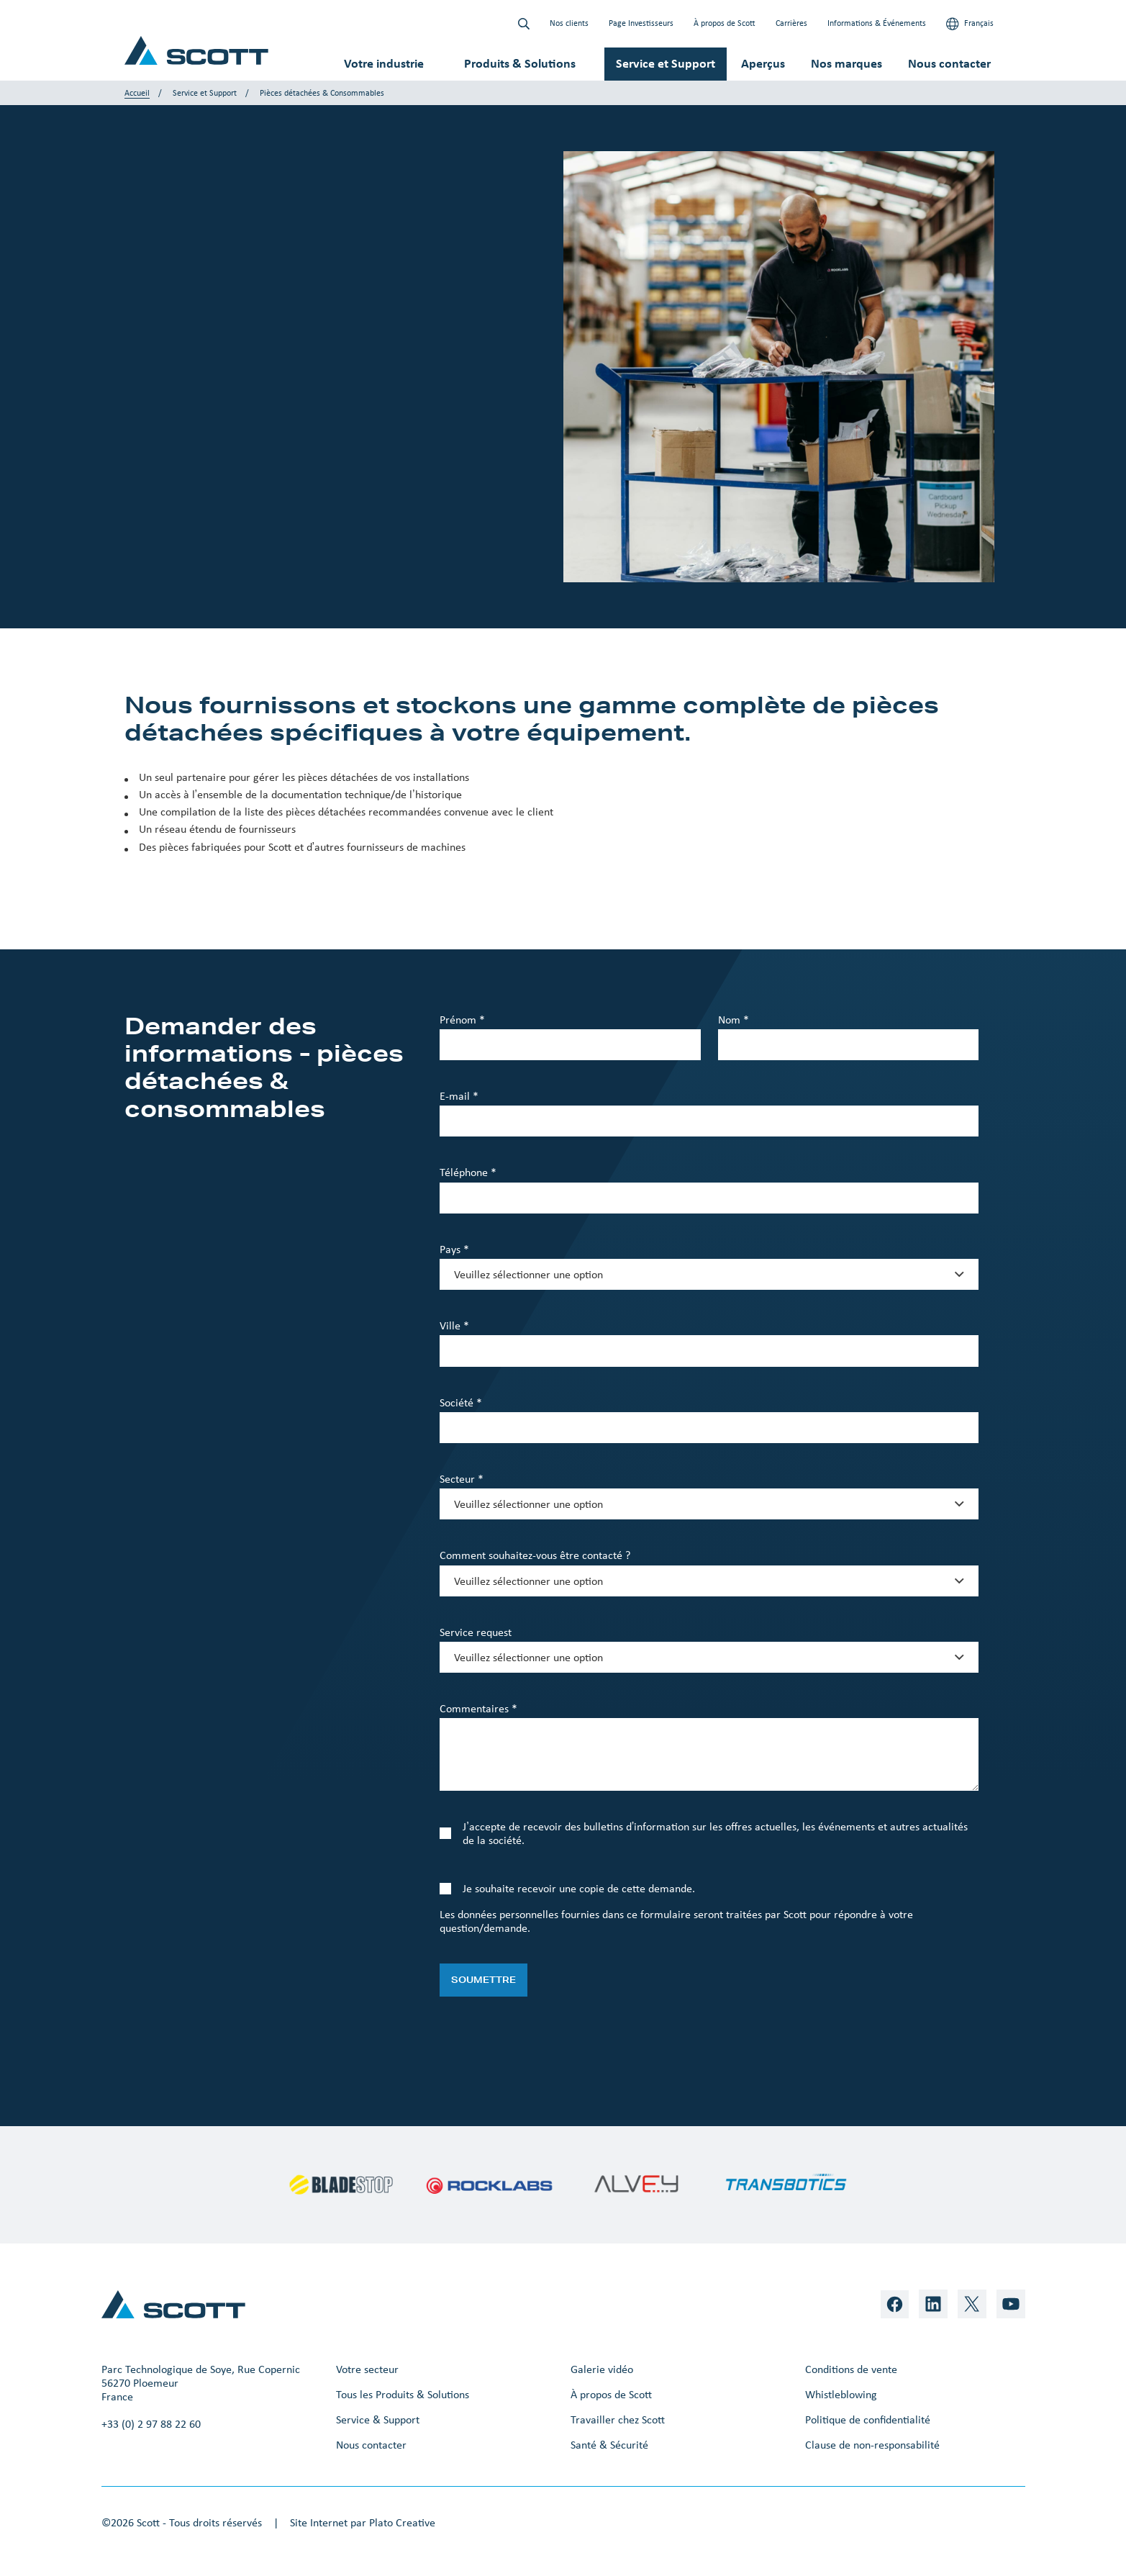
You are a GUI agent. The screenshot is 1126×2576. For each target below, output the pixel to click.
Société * (461, 1402)
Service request (476, 1632)
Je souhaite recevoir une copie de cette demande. (579, 1888)
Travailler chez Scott (618, 2419)
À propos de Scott (724, 23)
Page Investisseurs (641, 23)
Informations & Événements (876, 23)
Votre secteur (367, 2369)
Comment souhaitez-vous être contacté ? (535, 1555)
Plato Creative (402, 2522)
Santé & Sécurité (609, 2444)
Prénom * (462, 1019)
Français (970, 23)
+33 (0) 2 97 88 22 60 (151, 2424)
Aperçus (763, 63)
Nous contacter (949, 63)
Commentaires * (478, 1708)
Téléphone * (468, 1172)
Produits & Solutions (520, 63)
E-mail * (459, 1096)
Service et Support (665, 63)
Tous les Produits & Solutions (402, 2394)
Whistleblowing (841, 2394)
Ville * (454, 1325)
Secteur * (461, 1479)
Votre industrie (384, 63)
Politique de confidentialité (867, 2419)
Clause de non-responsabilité (872, 2444)
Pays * (454, 1249)
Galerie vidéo (602, 2369)
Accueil (137, 93)
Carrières (791, 23)
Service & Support (377, 2419)
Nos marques (846, 63)
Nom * (733, 1019)
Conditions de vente (851, 2369)
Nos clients (569, 23)
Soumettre (483, 1980)
